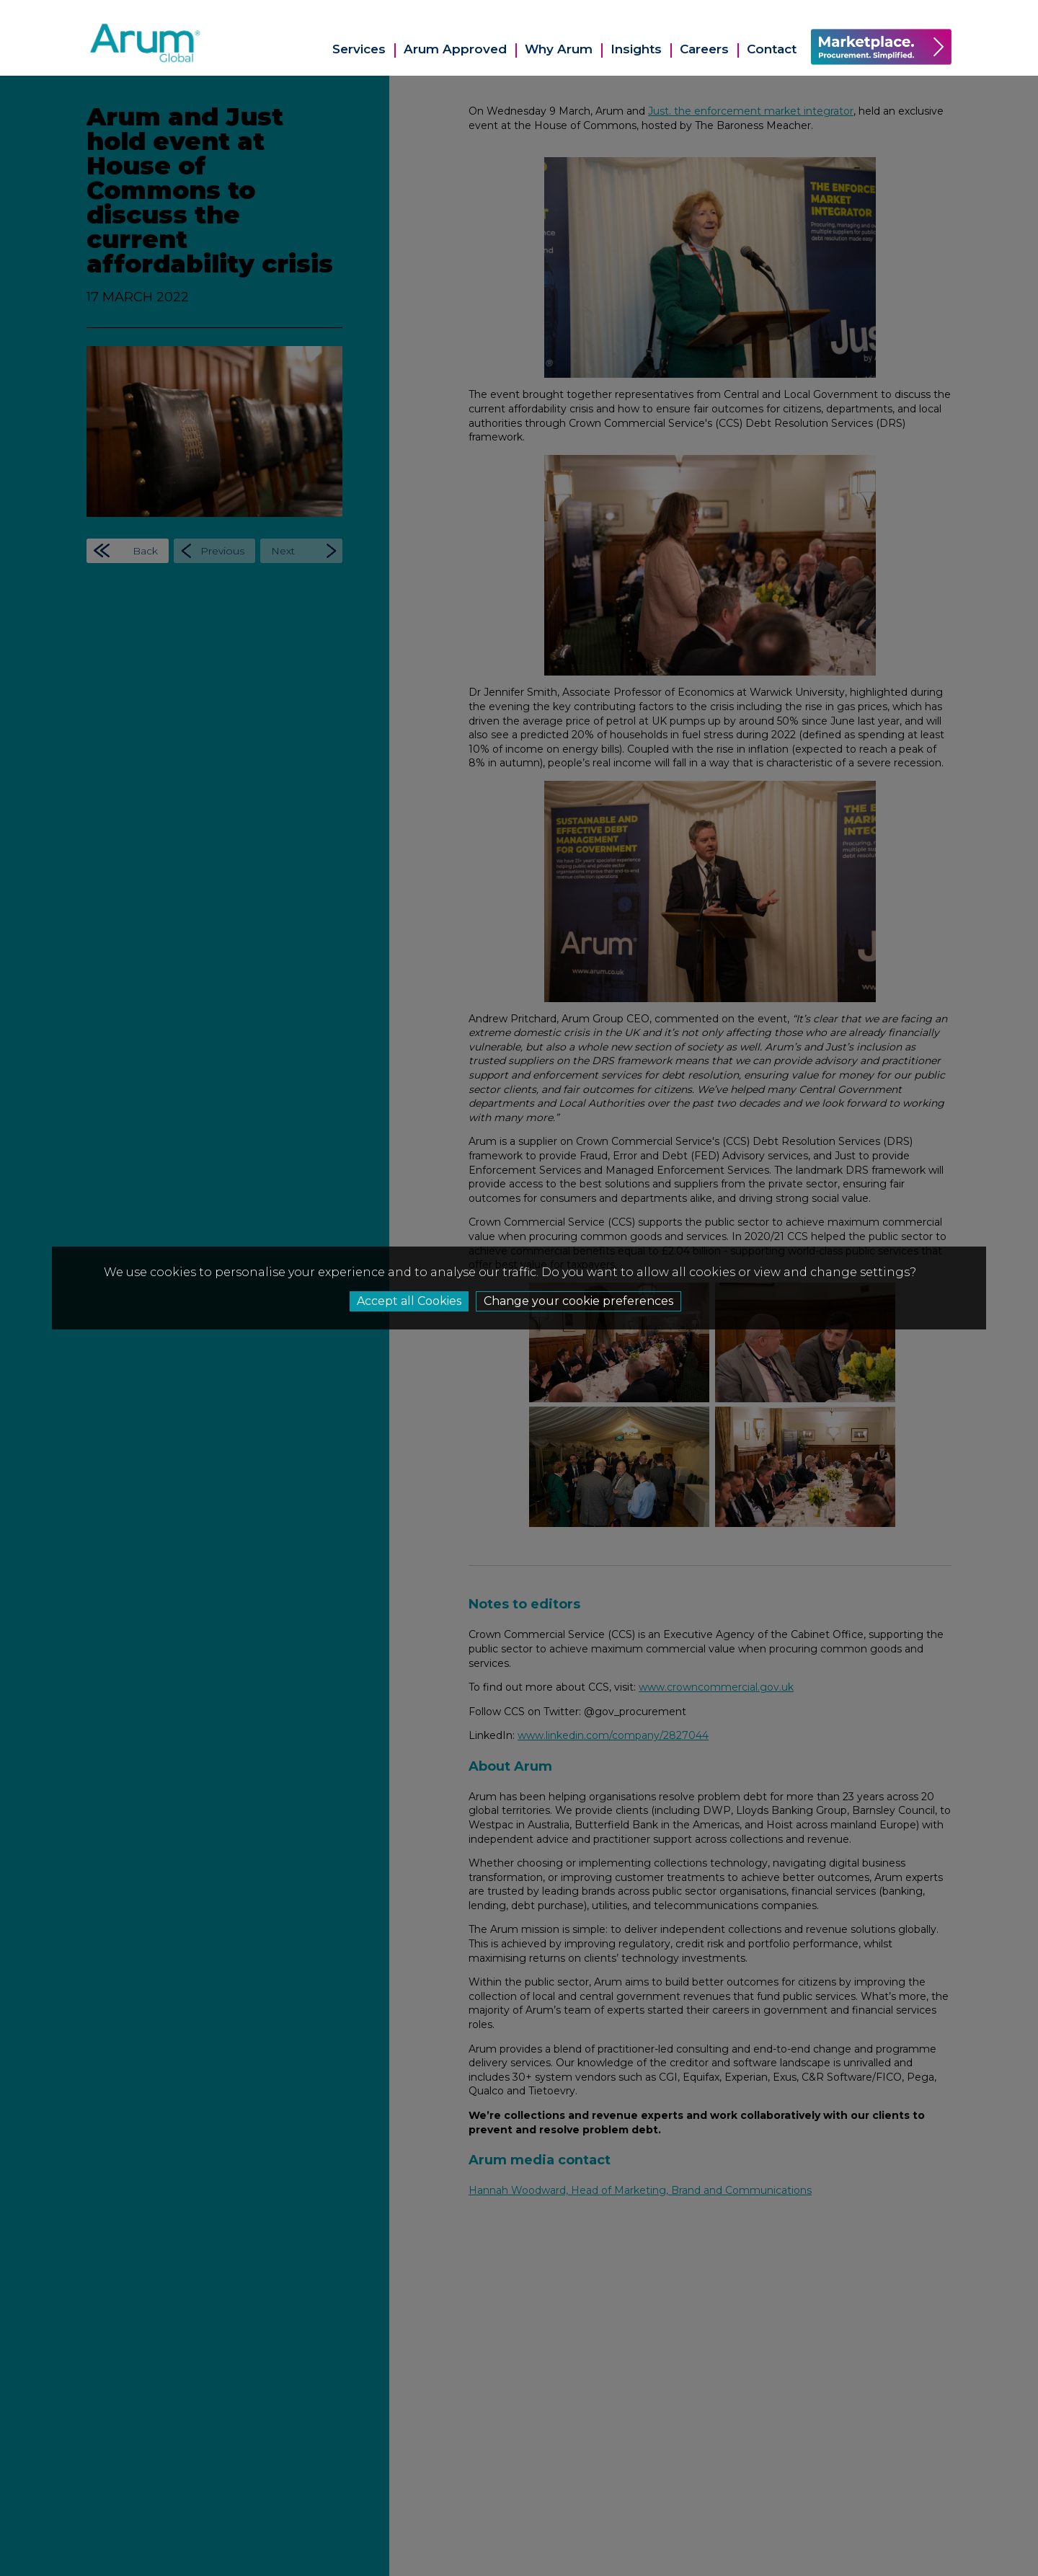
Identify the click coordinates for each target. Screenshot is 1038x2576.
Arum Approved (455, 49)
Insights (636, 49)
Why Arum (559, 49)
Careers (704, 49)
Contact (772, 49)
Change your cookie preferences (578, 1301)
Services (359, 49)
